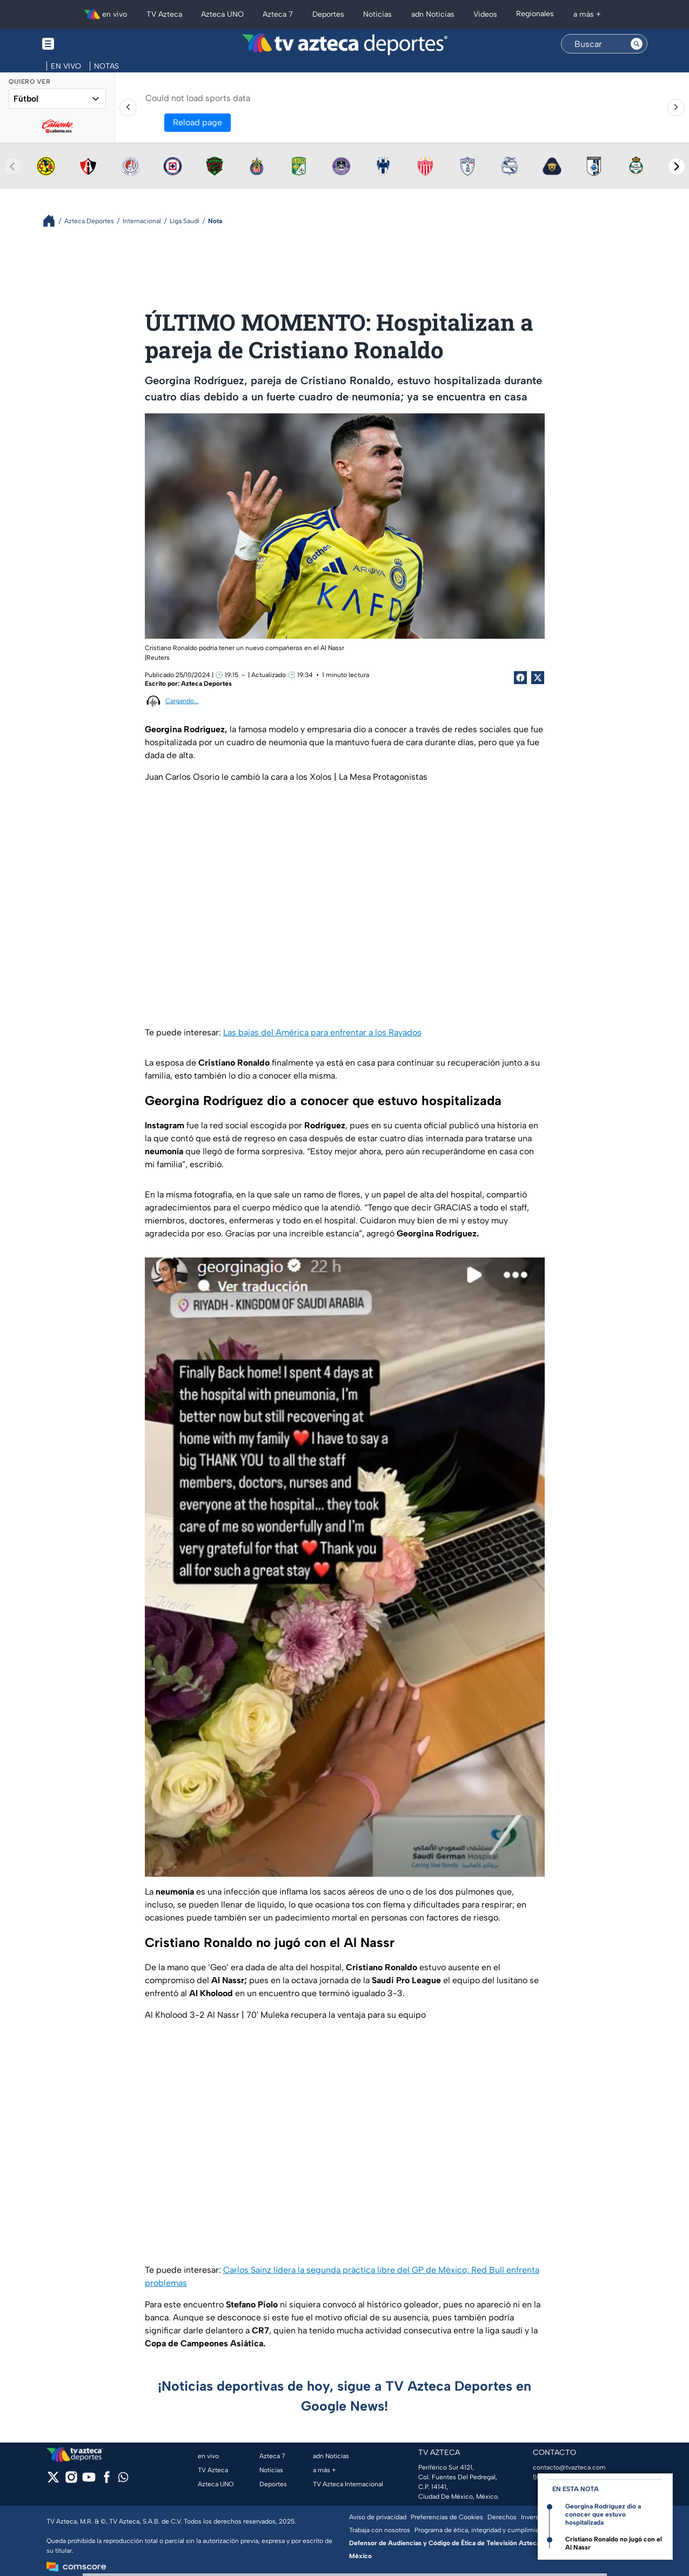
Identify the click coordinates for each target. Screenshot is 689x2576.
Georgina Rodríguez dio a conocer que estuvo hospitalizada (603, 2514)
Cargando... (182, 701)
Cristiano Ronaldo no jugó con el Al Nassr (613, 2543)
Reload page (197, 122)
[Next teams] (676, 166)
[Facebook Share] (520, 677)
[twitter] (53, 2480)
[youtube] (89, 2480)
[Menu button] (85, 44)
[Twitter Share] (537, 677)
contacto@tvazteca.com (569, 2467)
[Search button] (637, 44)
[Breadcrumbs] (53, 221)
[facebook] (106, 2480)
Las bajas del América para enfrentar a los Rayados (322, 1032)
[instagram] (71, 2480)
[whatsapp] (123, 2479)
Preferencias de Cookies (447, 2517)
